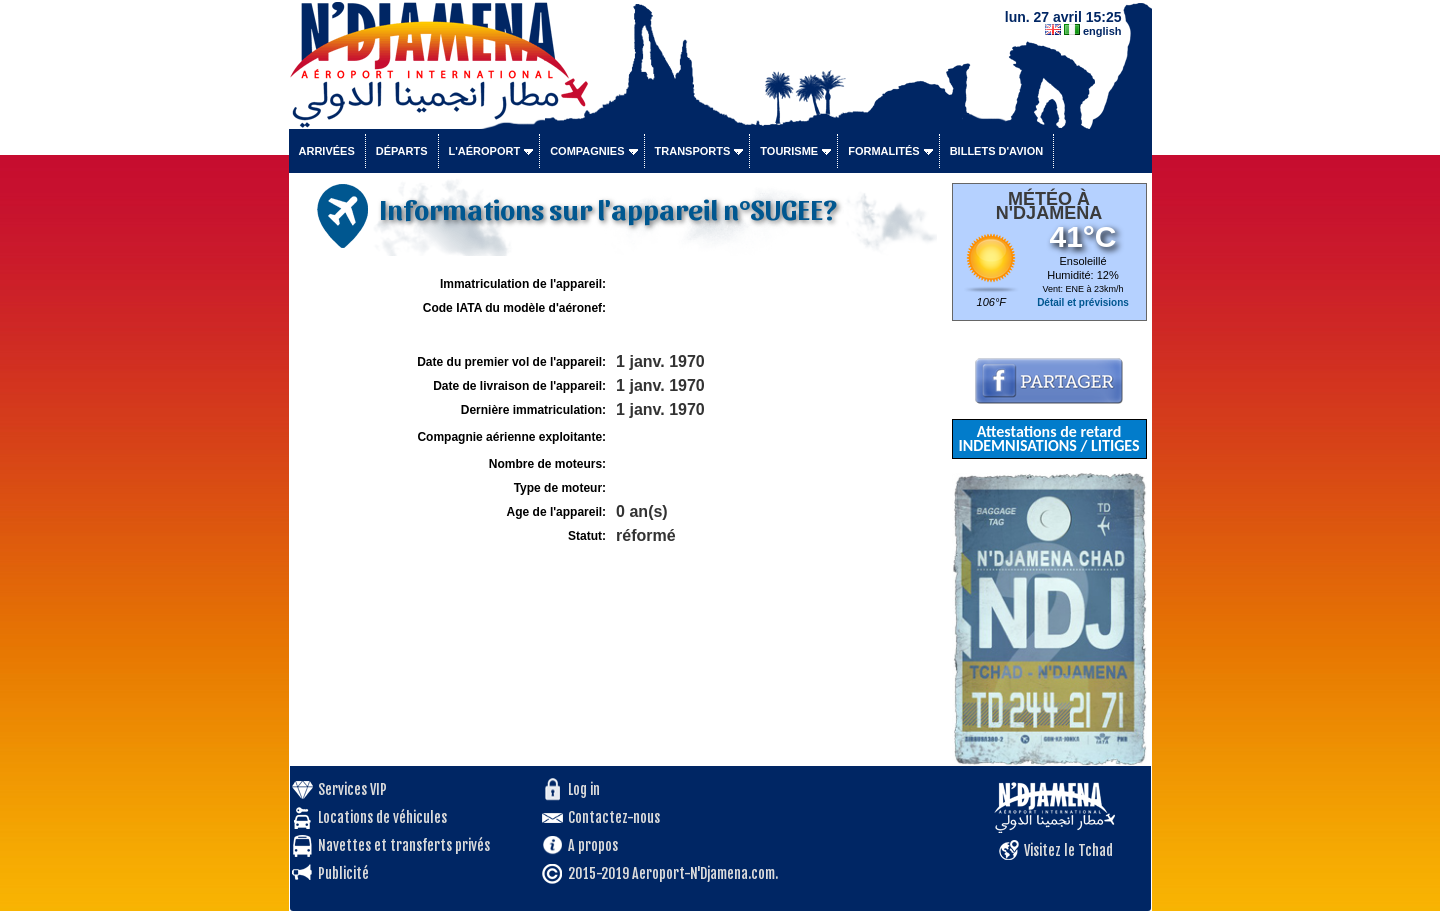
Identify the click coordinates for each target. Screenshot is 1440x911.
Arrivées (327, 151)
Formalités (884, 151)
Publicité (343, 873)
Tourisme (789, 151)
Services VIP (352, 789)
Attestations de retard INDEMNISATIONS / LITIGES (1048, 438)
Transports (693, 151)
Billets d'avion (996, 151)
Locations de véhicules (382, 817)
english (1102, 31)
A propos (593, 845)
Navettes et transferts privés (404, 845)
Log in (584, 789)
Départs (402, 151)
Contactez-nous (614, 817)
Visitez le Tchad (1068, 850)
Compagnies (587, 151)
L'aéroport (485, 151)
